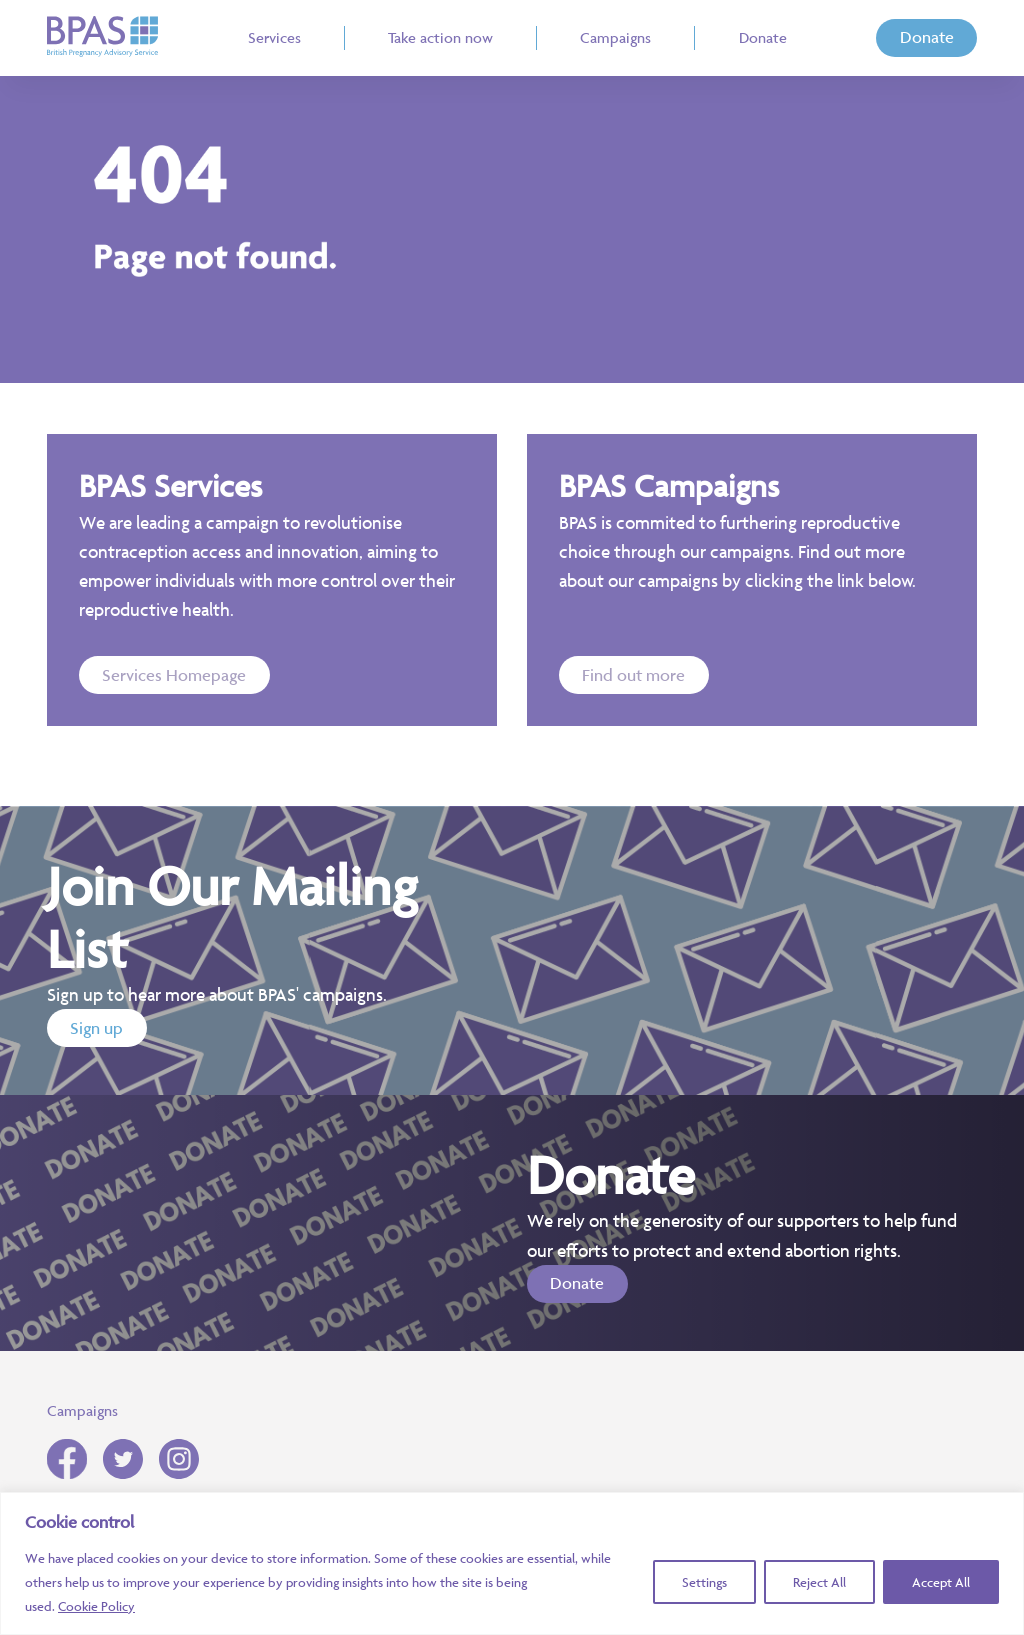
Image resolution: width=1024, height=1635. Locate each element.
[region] (512, 1563)
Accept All (941, 1582)
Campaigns (82, 1410)
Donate (927, 37)
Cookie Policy (96, 1606)
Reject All (819, 1582)
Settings (704, 1582)
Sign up (96, 1028)
